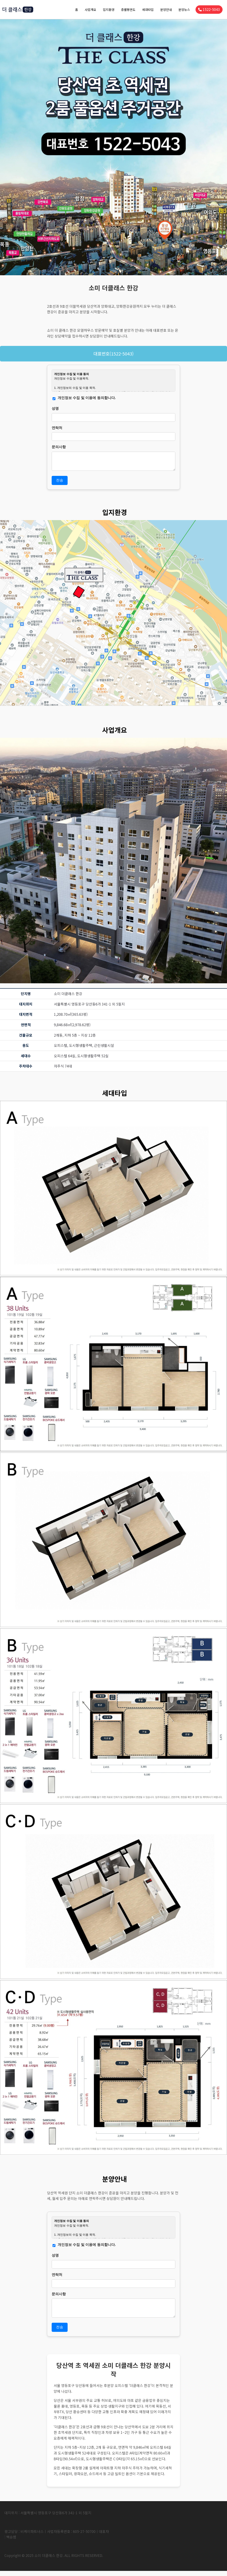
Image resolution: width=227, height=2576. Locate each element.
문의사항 (59, 447)
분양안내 (166, 9)
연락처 (57, 428)
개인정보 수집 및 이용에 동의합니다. (87, 398)
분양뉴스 (184, 9)
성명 (55, 408)
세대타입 (148, 9)
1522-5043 (211, 9)
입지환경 (108, 9)
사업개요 (90, 9)
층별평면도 (128, 9)
